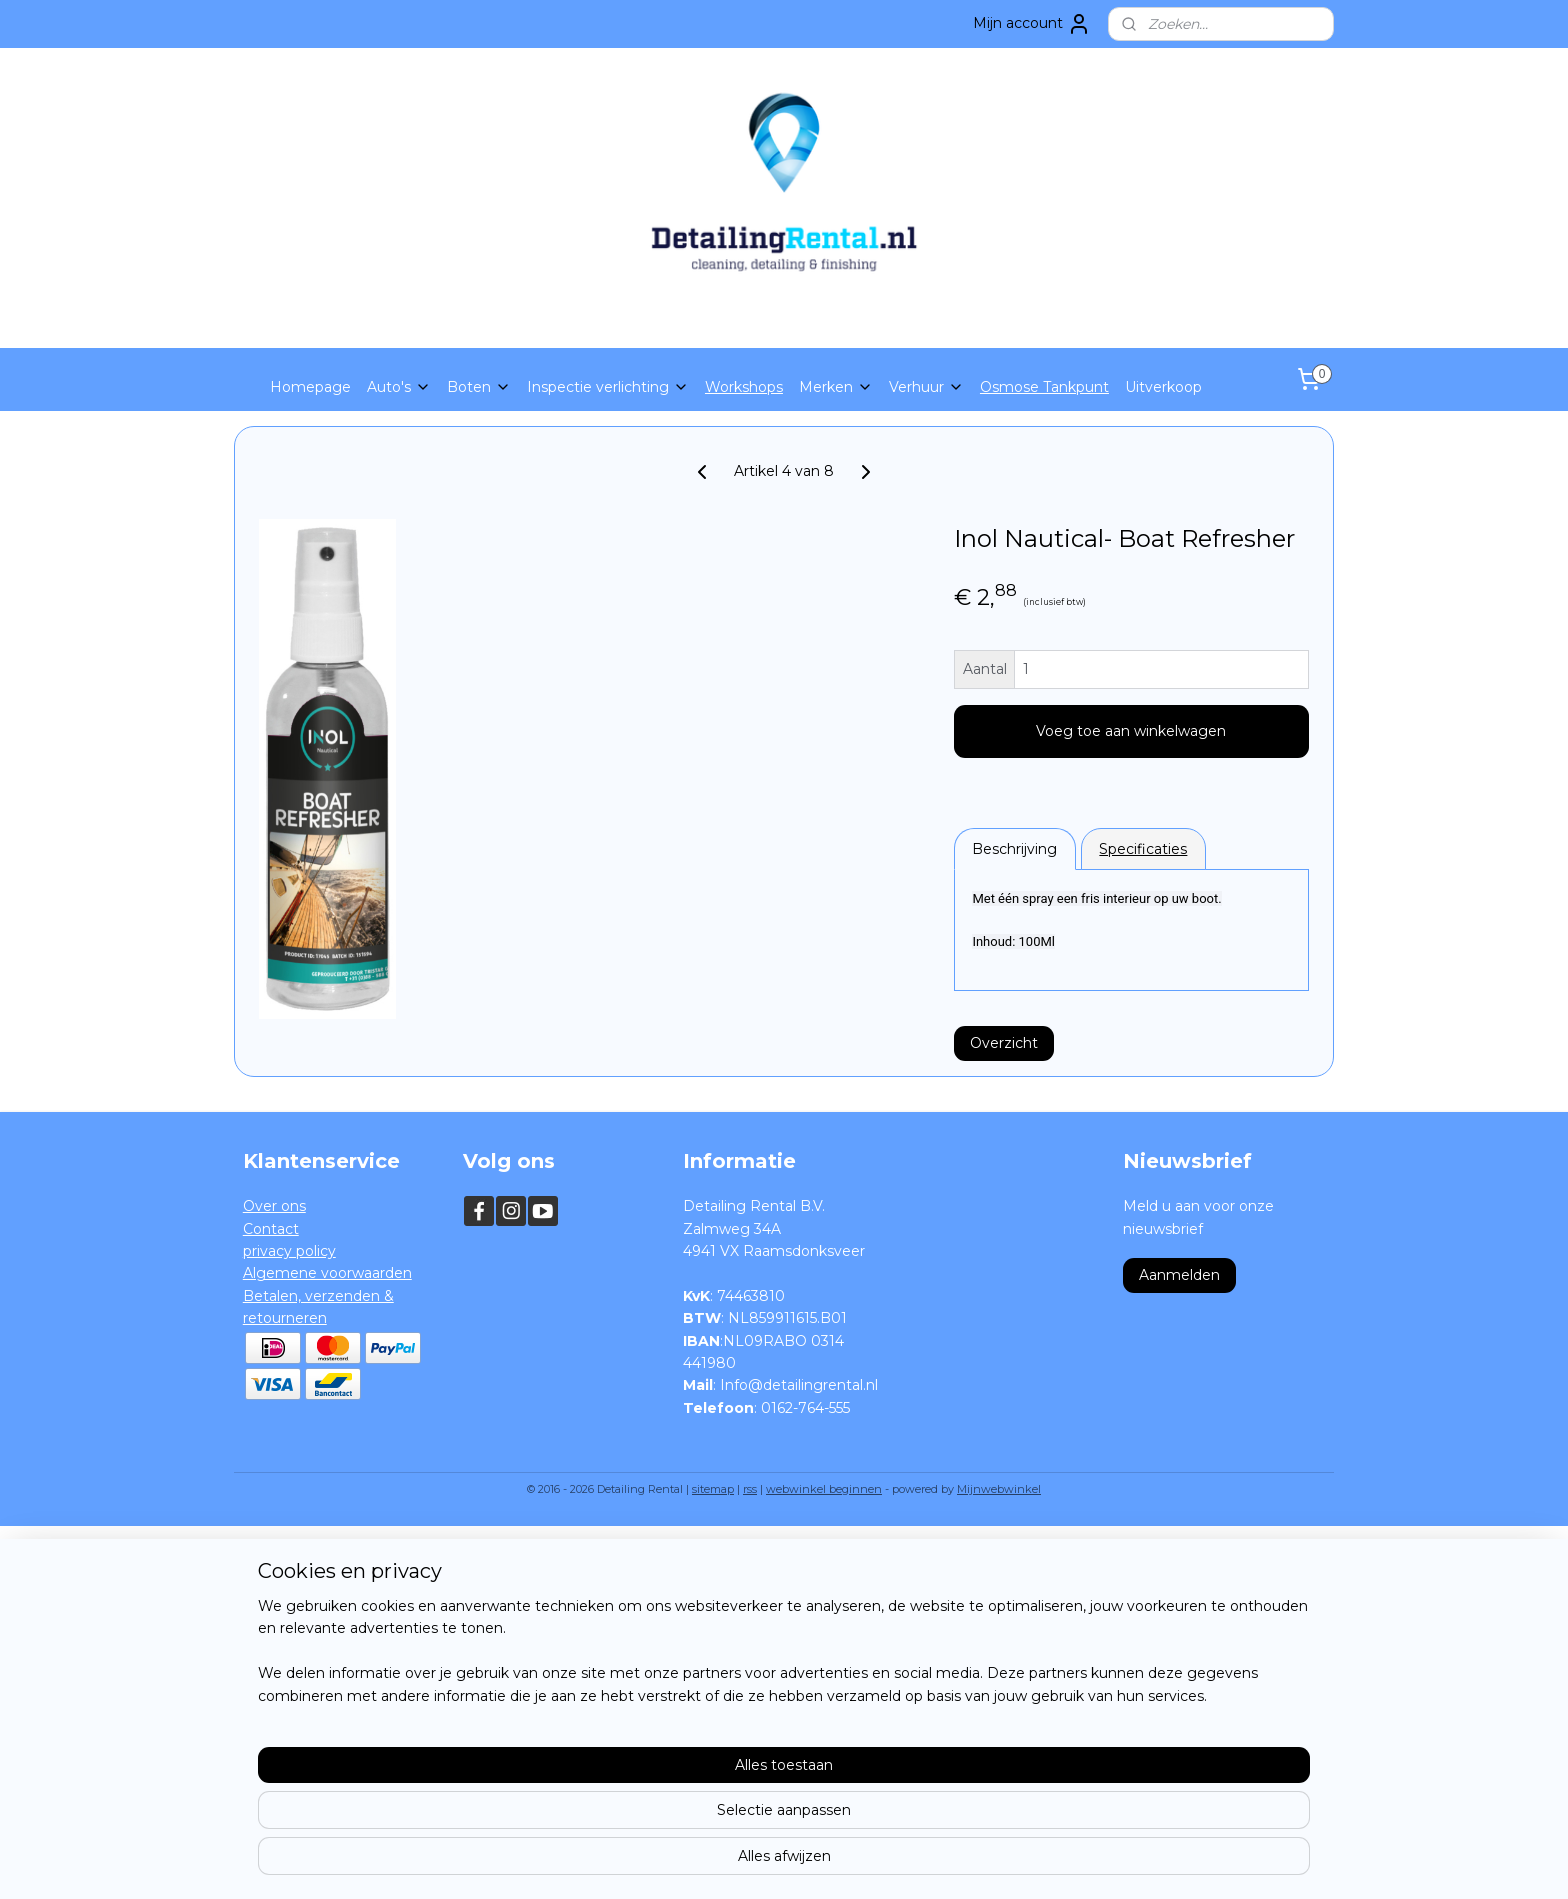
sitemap (713, 1489)
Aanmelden (1179, 1275)
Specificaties (1144, 849)
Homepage (310, 387)
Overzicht (1004, 1043)
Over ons (274, 1206)
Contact (271, 1229)
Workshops (744, 387)
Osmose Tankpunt (1044, 387)
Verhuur (926, 387)
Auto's (399, 387)
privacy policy (289, 1251)
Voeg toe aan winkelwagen (1132, 731)
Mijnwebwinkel (999, 1489)
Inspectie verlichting (608, 387)
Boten (479, 387)
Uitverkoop (1163, 387)
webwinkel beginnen (824, 1489)
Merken (836, 387)
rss (750, 1489)
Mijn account (1032, 24)
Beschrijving (1015, 849)
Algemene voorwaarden (327, 1273)
